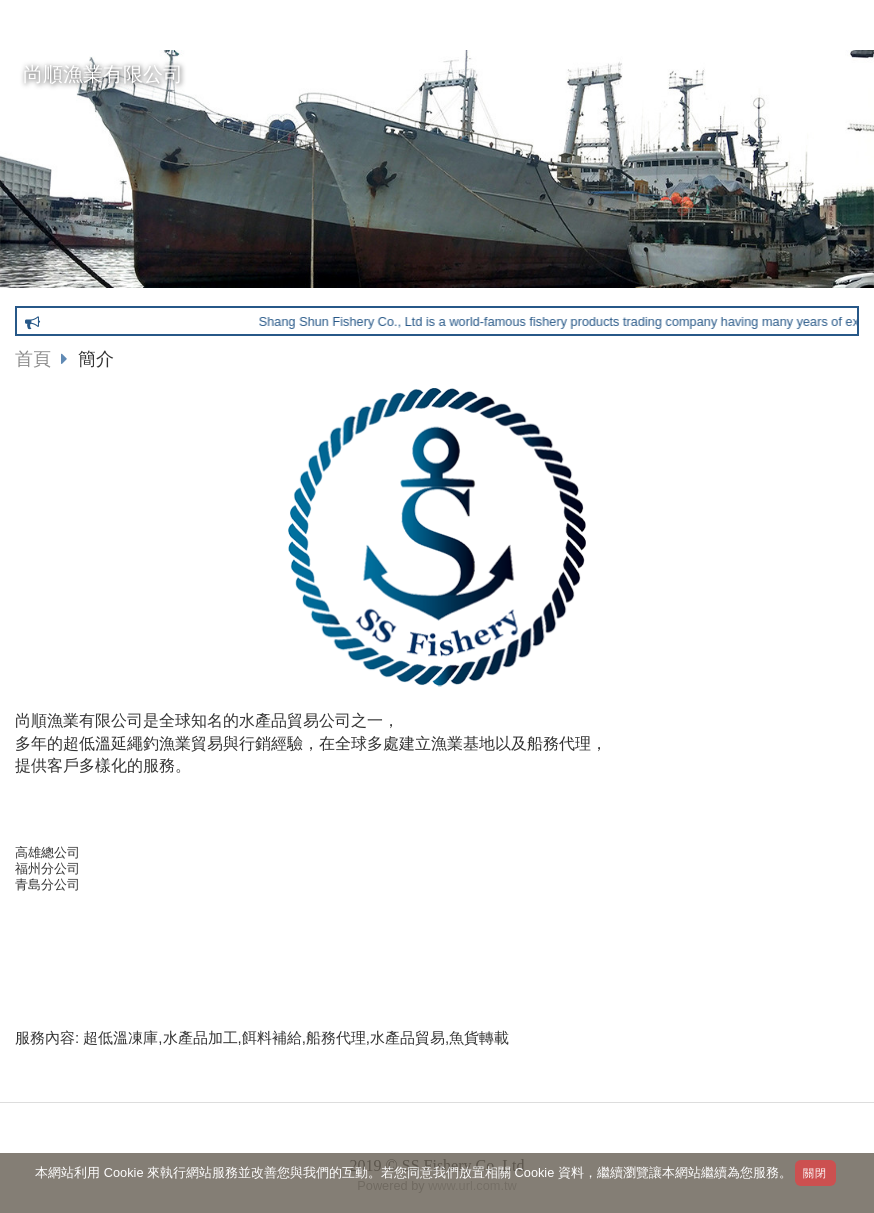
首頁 (33, 359)
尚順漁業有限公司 (103, 74)
